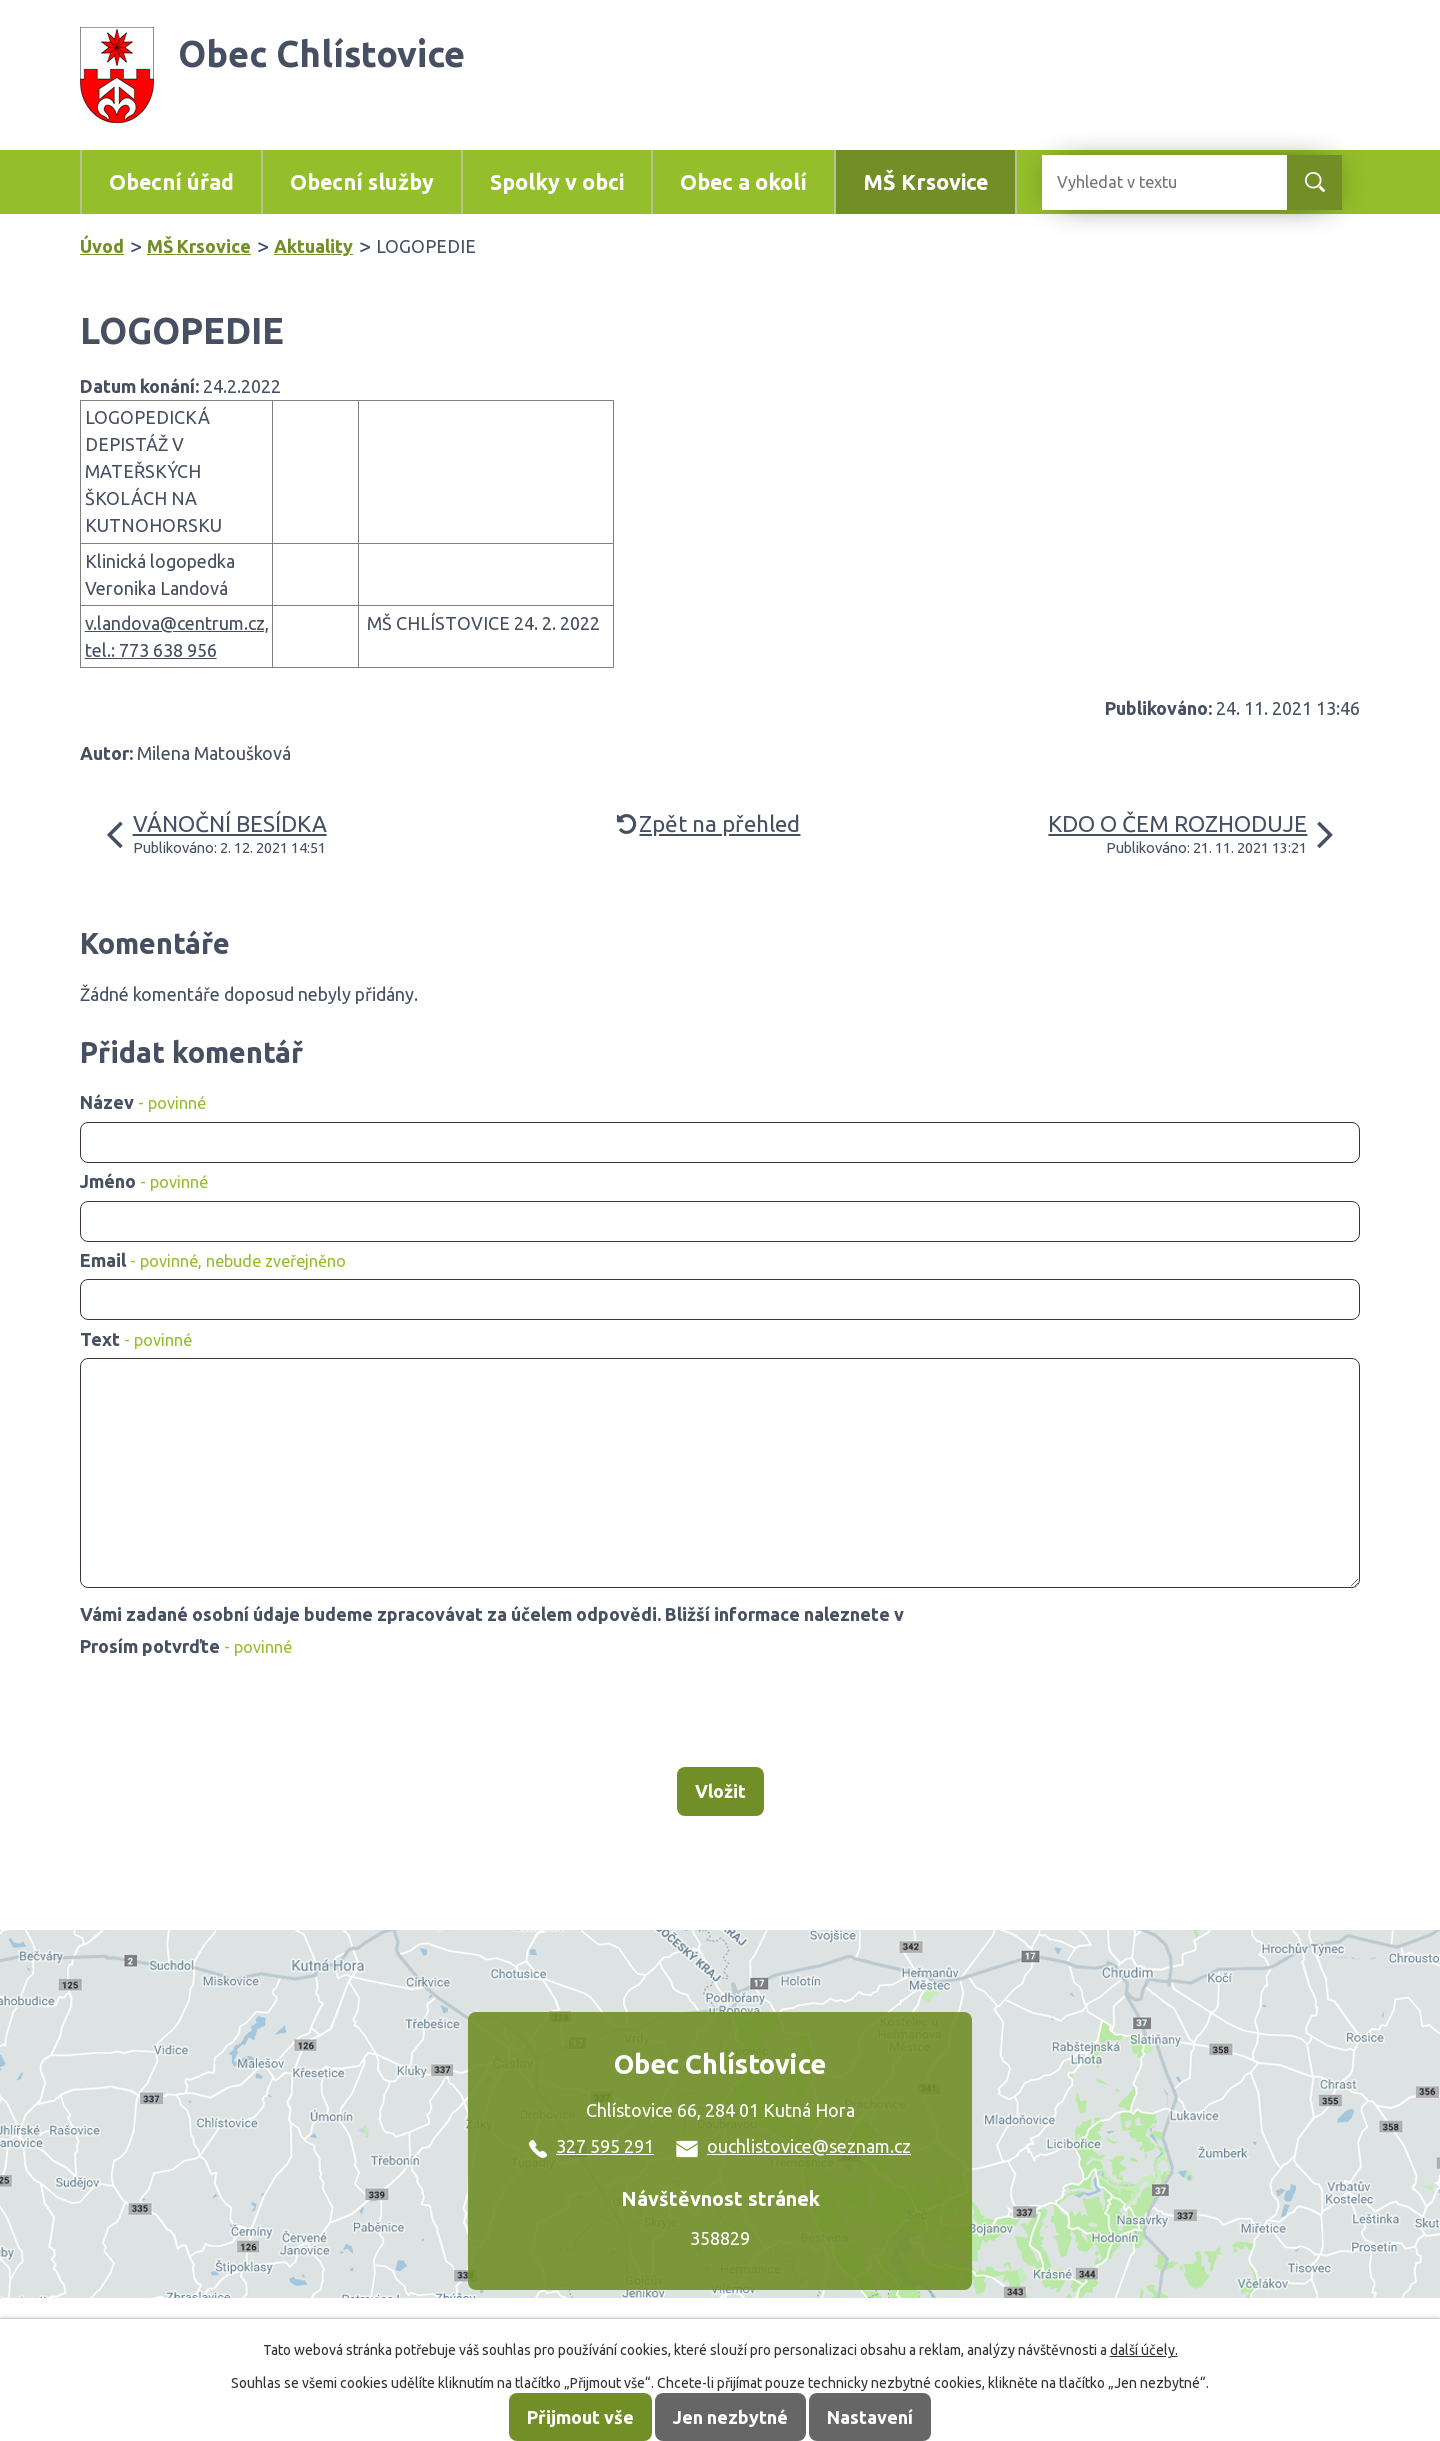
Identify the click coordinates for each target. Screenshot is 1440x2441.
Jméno (144, 1181)
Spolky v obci (557, 182)
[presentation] (232, 1713)
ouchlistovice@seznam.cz (793, 2146)
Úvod (102, 246)
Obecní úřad (171, 182)
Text (136, 1339)
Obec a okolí (743, 182)
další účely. (1144, 2350)
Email (213, 1260)
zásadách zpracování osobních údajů (1061, 1614)
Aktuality (313, 246)
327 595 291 (591, 2146)
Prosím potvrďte (186, 1646)
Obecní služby (362, 182)
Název (143, 1102)
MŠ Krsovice (925, 182)
